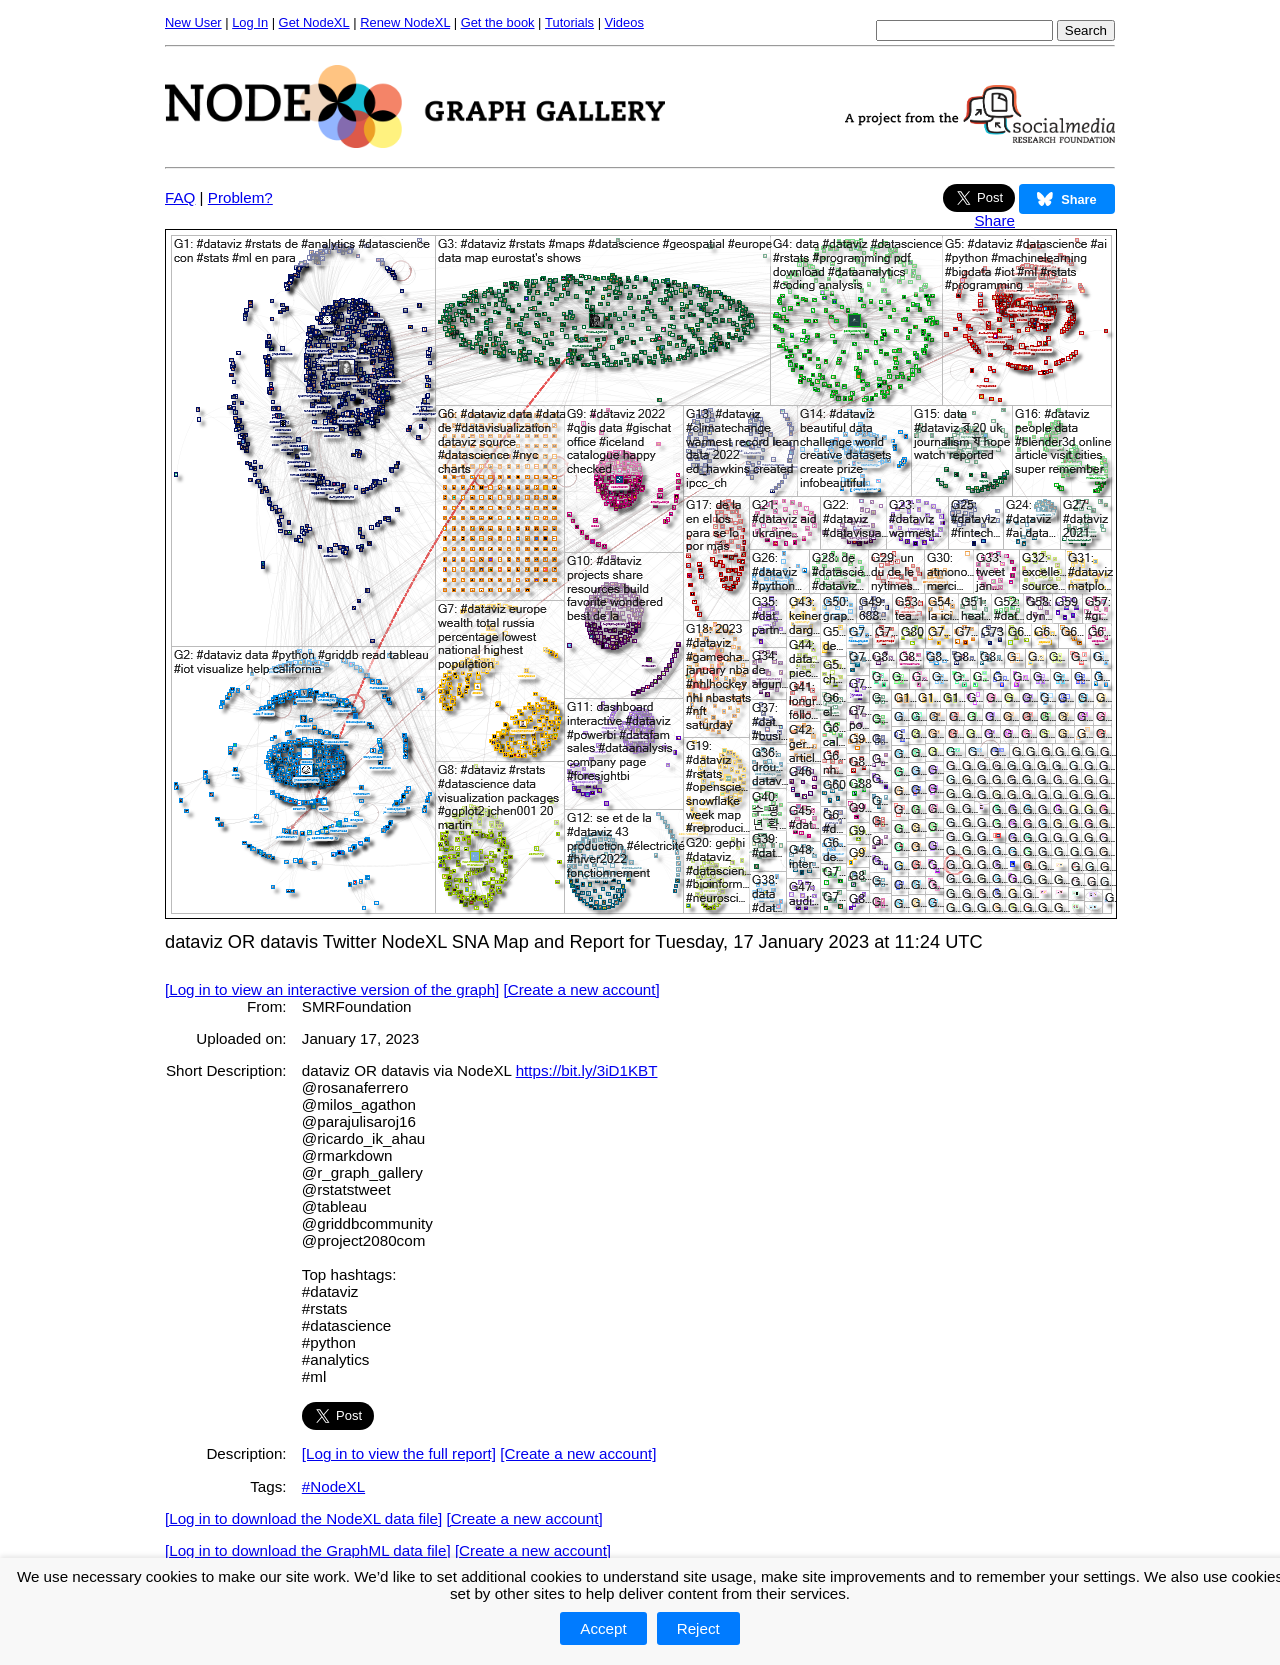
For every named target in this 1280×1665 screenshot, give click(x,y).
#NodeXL (333, 1486)
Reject (698, 1628)
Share (994, 220)
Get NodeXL (314, 22)
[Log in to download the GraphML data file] (308, 1550)
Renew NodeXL (405, 22)
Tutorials (569, 22)
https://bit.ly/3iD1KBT (587, 1070)
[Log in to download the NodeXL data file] (303, 1518)
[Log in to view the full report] (399, 1453)
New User (193, 22)
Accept (603, 1628)
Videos (624, 22)
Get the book (498, 22)
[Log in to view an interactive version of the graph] (332, 989)
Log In (250, 22)
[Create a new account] (582, 989)
